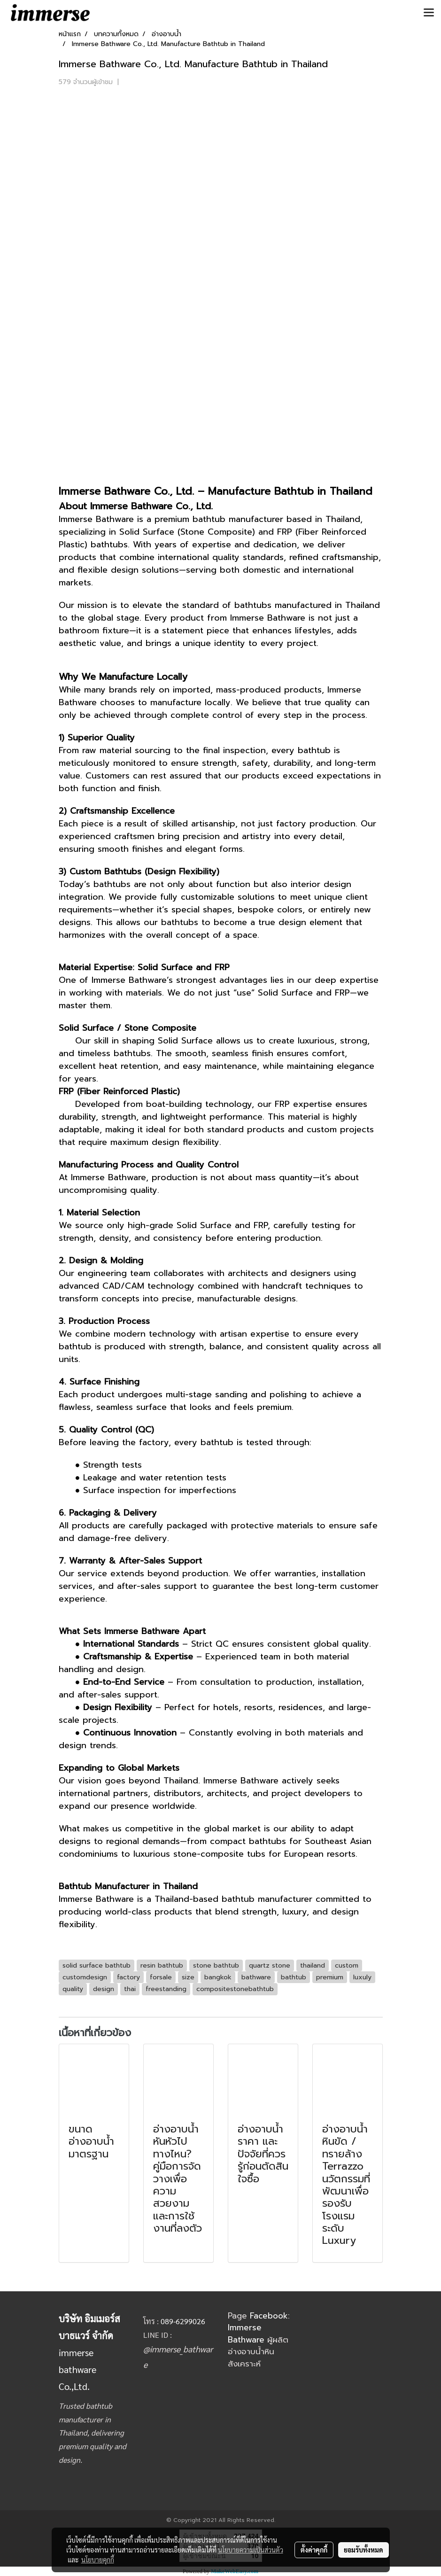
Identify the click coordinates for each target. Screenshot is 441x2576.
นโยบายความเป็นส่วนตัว (250, 2549)
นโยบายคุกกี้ (97, 2559)
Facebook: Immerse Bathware (259, 2328)
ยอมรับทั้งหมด (363, 2549)
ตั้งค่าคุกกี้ (314, 2549)
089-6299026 (183, 2321)
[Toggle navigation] (428, 13)
